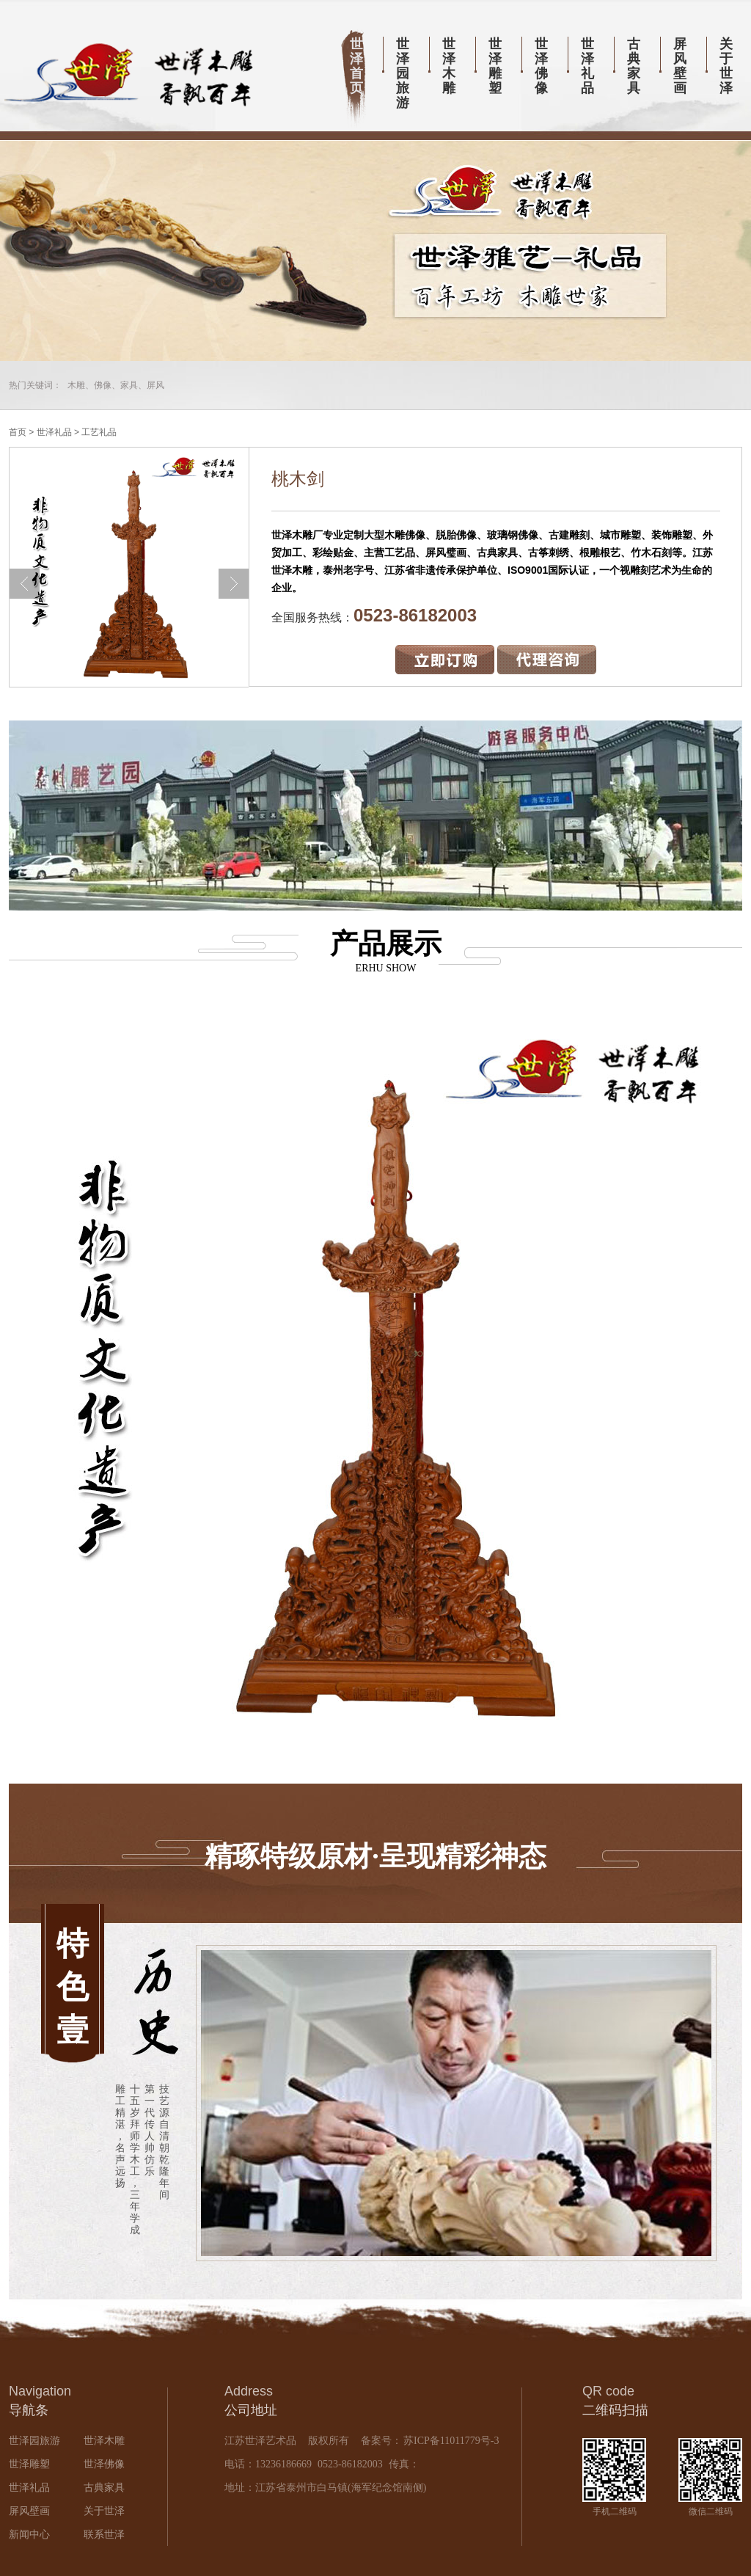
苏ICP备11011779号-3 (450, 2440)
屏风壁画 (679, 66)
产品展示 (375, 951)
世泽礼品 (587, 66)
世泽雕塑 (495, 66)
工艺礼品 (99, 432)
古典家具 (633, 66)
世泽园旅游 (402, 73)
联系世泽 (104, 2534)
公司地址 (250, 2410)
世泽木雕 (448, 66)
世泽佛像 (541, 66)
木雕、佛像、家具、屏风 (115, 385)
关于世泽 (726, 66)
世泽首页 (356, 66)
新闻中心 (29, 2534)
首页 (17, 432)
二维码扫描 (615, 2410)
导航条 (28, 2410)
